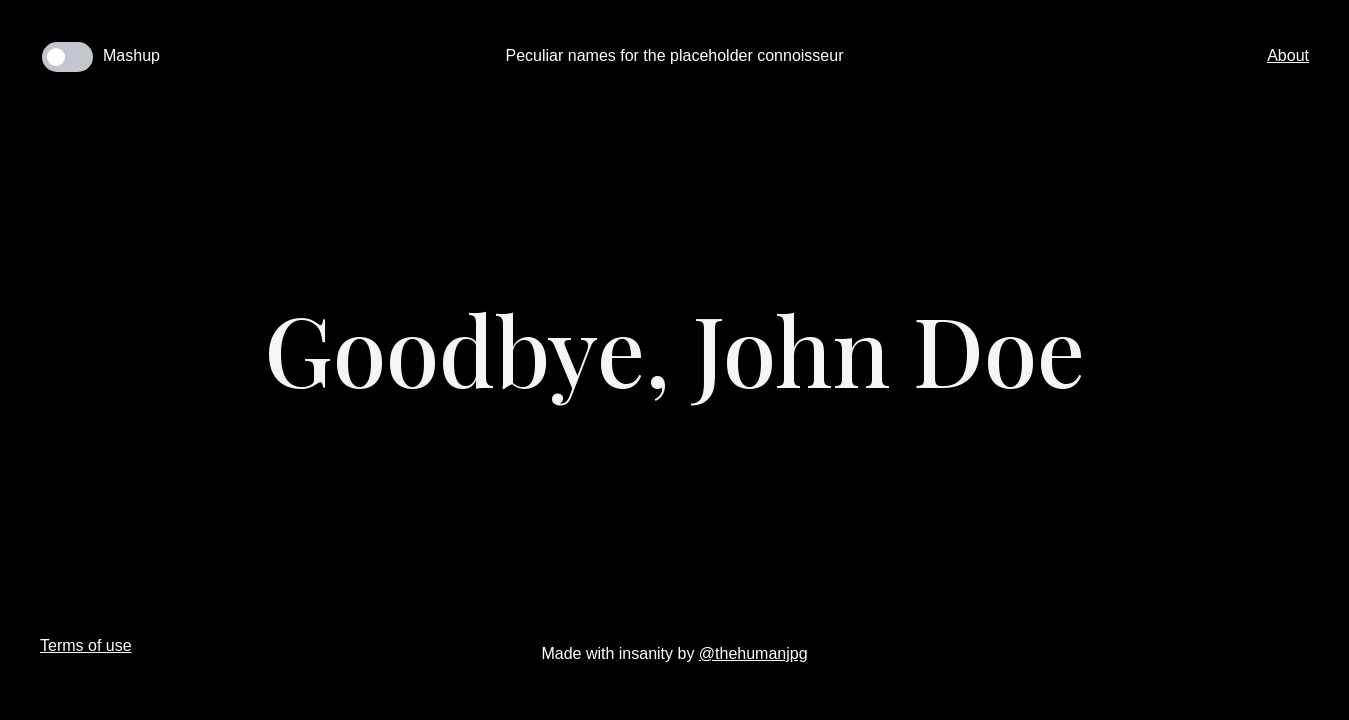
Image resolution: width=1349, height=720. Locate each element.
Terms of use (86, 645)
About (1288, 55)
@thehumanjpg (753, 653)
